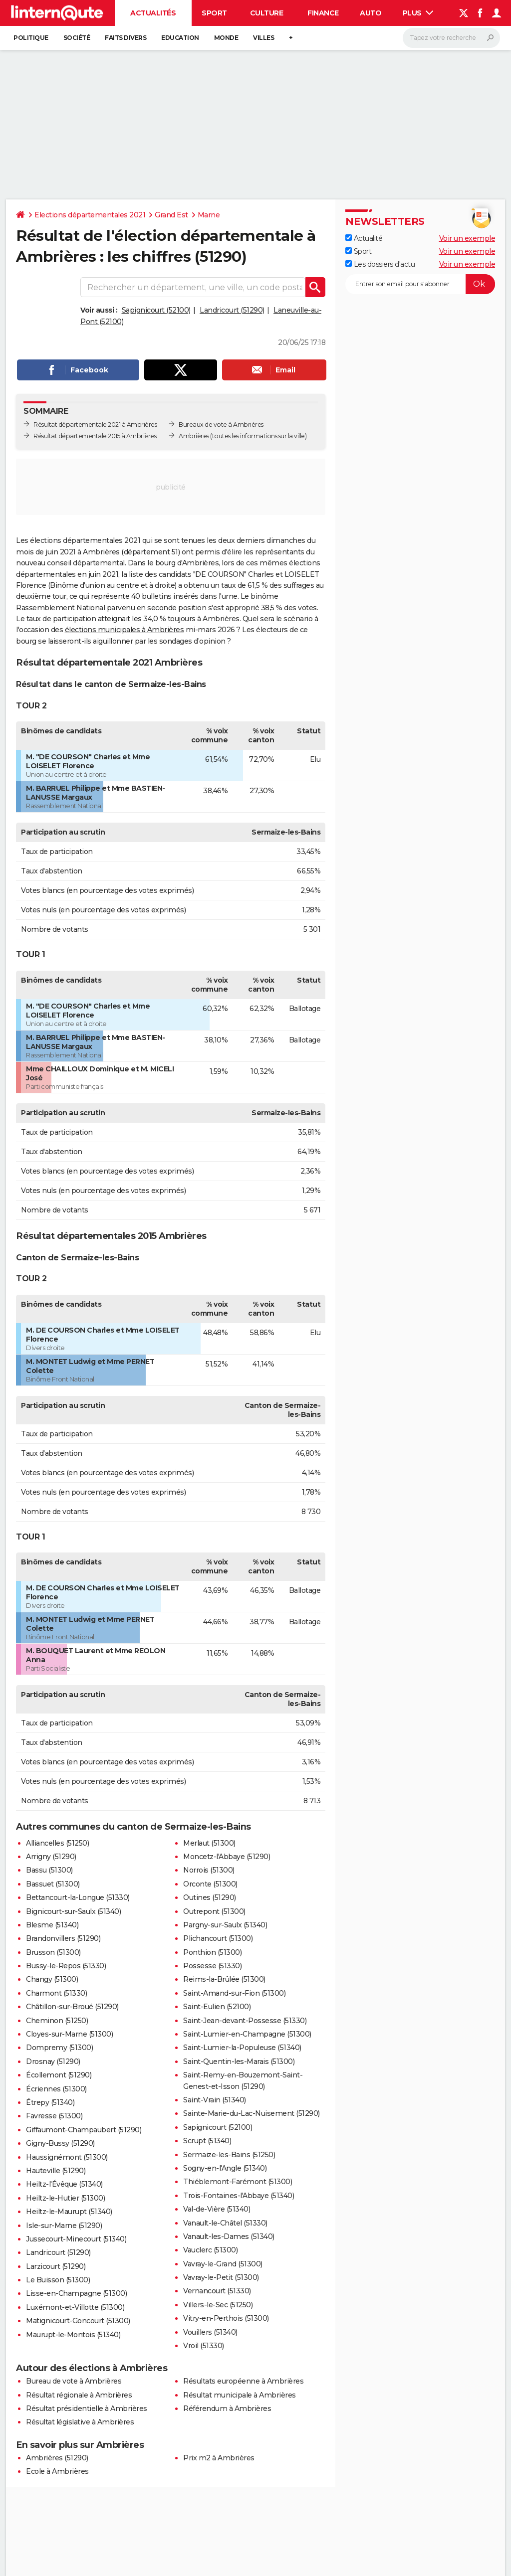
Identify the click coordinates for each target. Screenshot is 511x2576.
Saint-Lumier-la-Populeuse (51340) (242, 2047)
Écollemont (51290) (58, 2074)
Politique (30, 37)
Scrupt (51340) (207, 2140)
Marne (209, 214)
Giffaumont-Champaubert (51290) (83, 2129)
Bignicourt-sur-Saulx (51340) (73, 1911)
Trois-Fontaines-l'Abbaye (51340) (238, 2195)
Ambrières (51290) (57, 2457)
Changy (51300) (52, 1979)
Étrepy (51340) (50, 2102)
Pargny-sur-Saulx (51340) (225, 1924)
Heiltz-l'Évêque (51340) (64, 2184)
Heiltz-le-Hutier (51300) (65, 2198)
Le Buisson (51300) (58, 2279)
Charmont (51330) (56, 1993)
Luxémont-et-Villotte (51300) (75, 2307)
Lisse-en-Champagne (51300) (76, 2293)
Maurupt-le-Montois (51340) (73, 2334)
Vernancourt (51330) (217, 2290)
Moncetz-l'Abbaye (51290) (226, 1856)
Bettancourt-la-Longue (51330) (78, 1897)
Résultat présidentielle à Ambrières (86, 2408)
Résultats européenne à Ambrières (243, 2381)
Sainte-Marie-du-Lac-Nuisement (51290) (251, 2113)
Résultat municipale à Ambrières (239, 2395)
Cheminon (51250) (57, 2020)
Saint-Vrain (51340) (214, 2099)
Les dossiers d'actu (380, 264)
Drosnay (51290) (53, 2061)
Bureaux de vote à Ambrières (221, 424)
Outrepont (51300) (214, 1911)
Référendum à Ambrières (227, 2408)
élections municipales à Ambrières (124, 629)
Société (76, 37)
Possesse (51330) (212, 1965)
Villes (263, 37)
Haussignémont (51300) (67, 2157)
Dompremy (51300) (59, 2047)
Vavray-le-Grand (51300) (222, 2263)
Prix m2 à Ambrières (219, 2457)
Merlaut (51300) (209, 1843)
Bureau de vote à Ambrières (73, 2381)
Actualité (363, 238)
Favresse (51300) (54, 2115)
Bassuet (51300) (53, 1884)
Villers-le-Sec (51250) (218, 2304)
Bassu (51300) (49, 1870)
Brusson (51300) (53, 1952)
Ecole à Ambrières (57, 2471)
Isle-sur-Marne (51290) (64, 2225)
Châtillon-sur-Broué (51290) (72, 2006)
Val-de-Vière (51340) (216, 2209)
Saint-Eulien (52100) (217, 2006)
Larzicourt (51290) (55, 2266)
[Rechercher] (451, 38)
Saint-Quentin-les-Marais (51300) (238, 2061)
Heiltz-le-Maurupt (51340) (69, 2211)
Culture (266, 12)
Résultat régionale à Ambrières (79, 2395)
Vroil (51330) (203, 2345)
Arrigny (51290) (51, 1856)
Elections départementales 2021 (89, 214)
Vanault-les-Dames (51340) (228, 2236)
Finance (323, 12)
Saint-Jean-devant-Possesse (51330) (244, 2020)
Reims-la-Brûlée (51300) (224, 1979)
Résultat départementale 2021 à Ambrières (95, 424)
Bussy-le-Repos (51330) (66, 1965)
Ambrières (194, 436)
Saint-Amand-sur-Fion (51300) (234, 1993)
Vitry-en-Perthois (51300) (226, 2318)
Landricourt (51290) (232, 310)
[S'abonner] (420, 284)
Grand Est (171, 214)
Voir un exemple (467, 238)
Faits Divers (125, 37)
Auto (370, 12)
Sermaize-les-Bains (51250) (229, 2154)
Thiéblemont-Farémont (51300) (237, 2181)
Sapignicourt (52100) (156, 310)
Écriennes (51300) (56, 2088)
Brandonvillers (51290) (63, 1938)
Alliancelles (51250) (57, 1843)
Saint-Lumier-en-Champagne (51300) (247, 2034)
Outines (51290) (209, 1897)
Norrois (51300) (209, 1870)
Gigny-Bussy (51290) (60, 2143)
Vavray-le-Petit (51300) (221, 2277)
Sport (214, 12)
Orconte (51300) (210, 1884)
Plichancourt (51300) (218, 1938)
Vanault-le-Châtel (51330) (225, 2223)
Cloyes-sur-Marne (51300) (69, 2034)
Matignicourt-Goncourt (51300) (78, 2320)
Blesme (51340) (52, 1924)
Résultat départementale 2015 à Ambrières (94, 436)
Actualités (153, 12)
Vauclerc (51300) (210, 2249)
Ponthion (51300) (212, 1952)
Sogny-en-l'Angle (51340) (224, 2168)
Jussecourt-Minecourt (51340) (76, 2238)
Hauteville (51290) (55, 2170)
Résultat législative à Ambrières (80, 2421)
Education (180, 37)
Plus (418, 12)
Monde (226, 37)
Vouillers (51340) (210, 2332)
